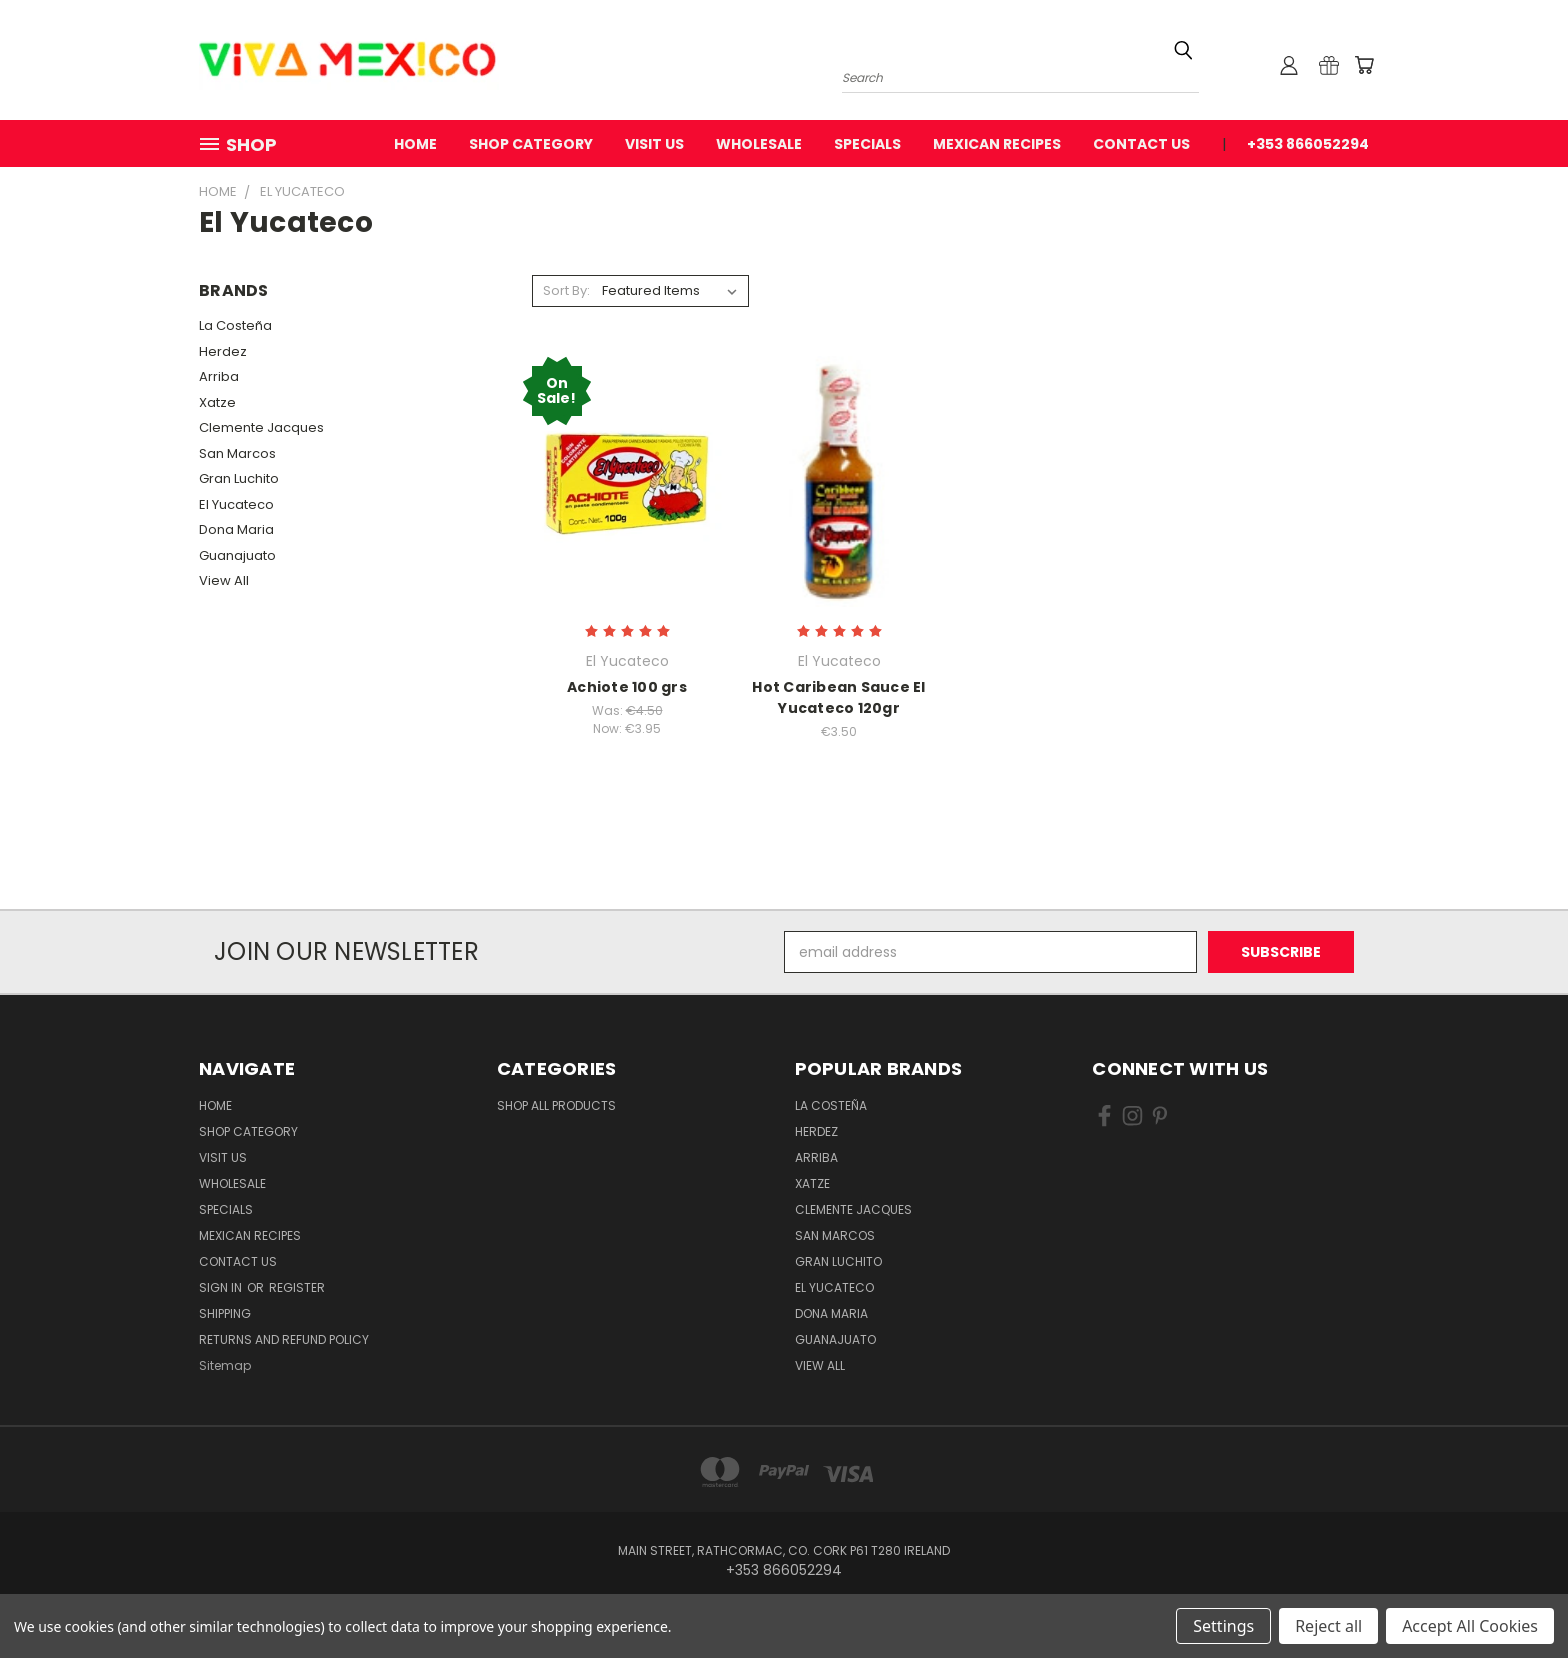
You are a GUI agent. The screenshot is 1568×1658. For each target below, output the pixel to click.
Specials (867, 144)
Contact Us (1141, 144)
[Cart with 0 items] (1364, 65)
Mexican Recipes (997, 144)
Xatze (217, 402)
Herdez (223, 351)
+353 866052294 (1308, 144)
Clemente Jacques (261, 427)
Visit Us (654, 144)
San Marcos (237, 453)
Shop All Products (556, 1105)
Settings (1223, 1626)
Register (297, 1287)
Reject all (1328, 1626)
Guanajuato (237, 555)
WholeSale (759, 144)
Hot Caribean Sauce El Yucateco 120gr (838, 697)
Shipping (225, 1313)
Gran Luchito (239, 478)
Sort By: (566, 290)
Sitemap (225, 1365)
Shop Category (531, 144)
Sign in (222, 1287)
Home (415, 144)
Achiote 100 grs (627, 687)
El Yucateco (236, 504)
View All (224, 580)
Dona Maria (236, 529)
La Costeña (235, 325)
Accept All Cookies (1470, 1626)
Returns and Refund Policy (284, 1339)
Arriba (219, 376)
